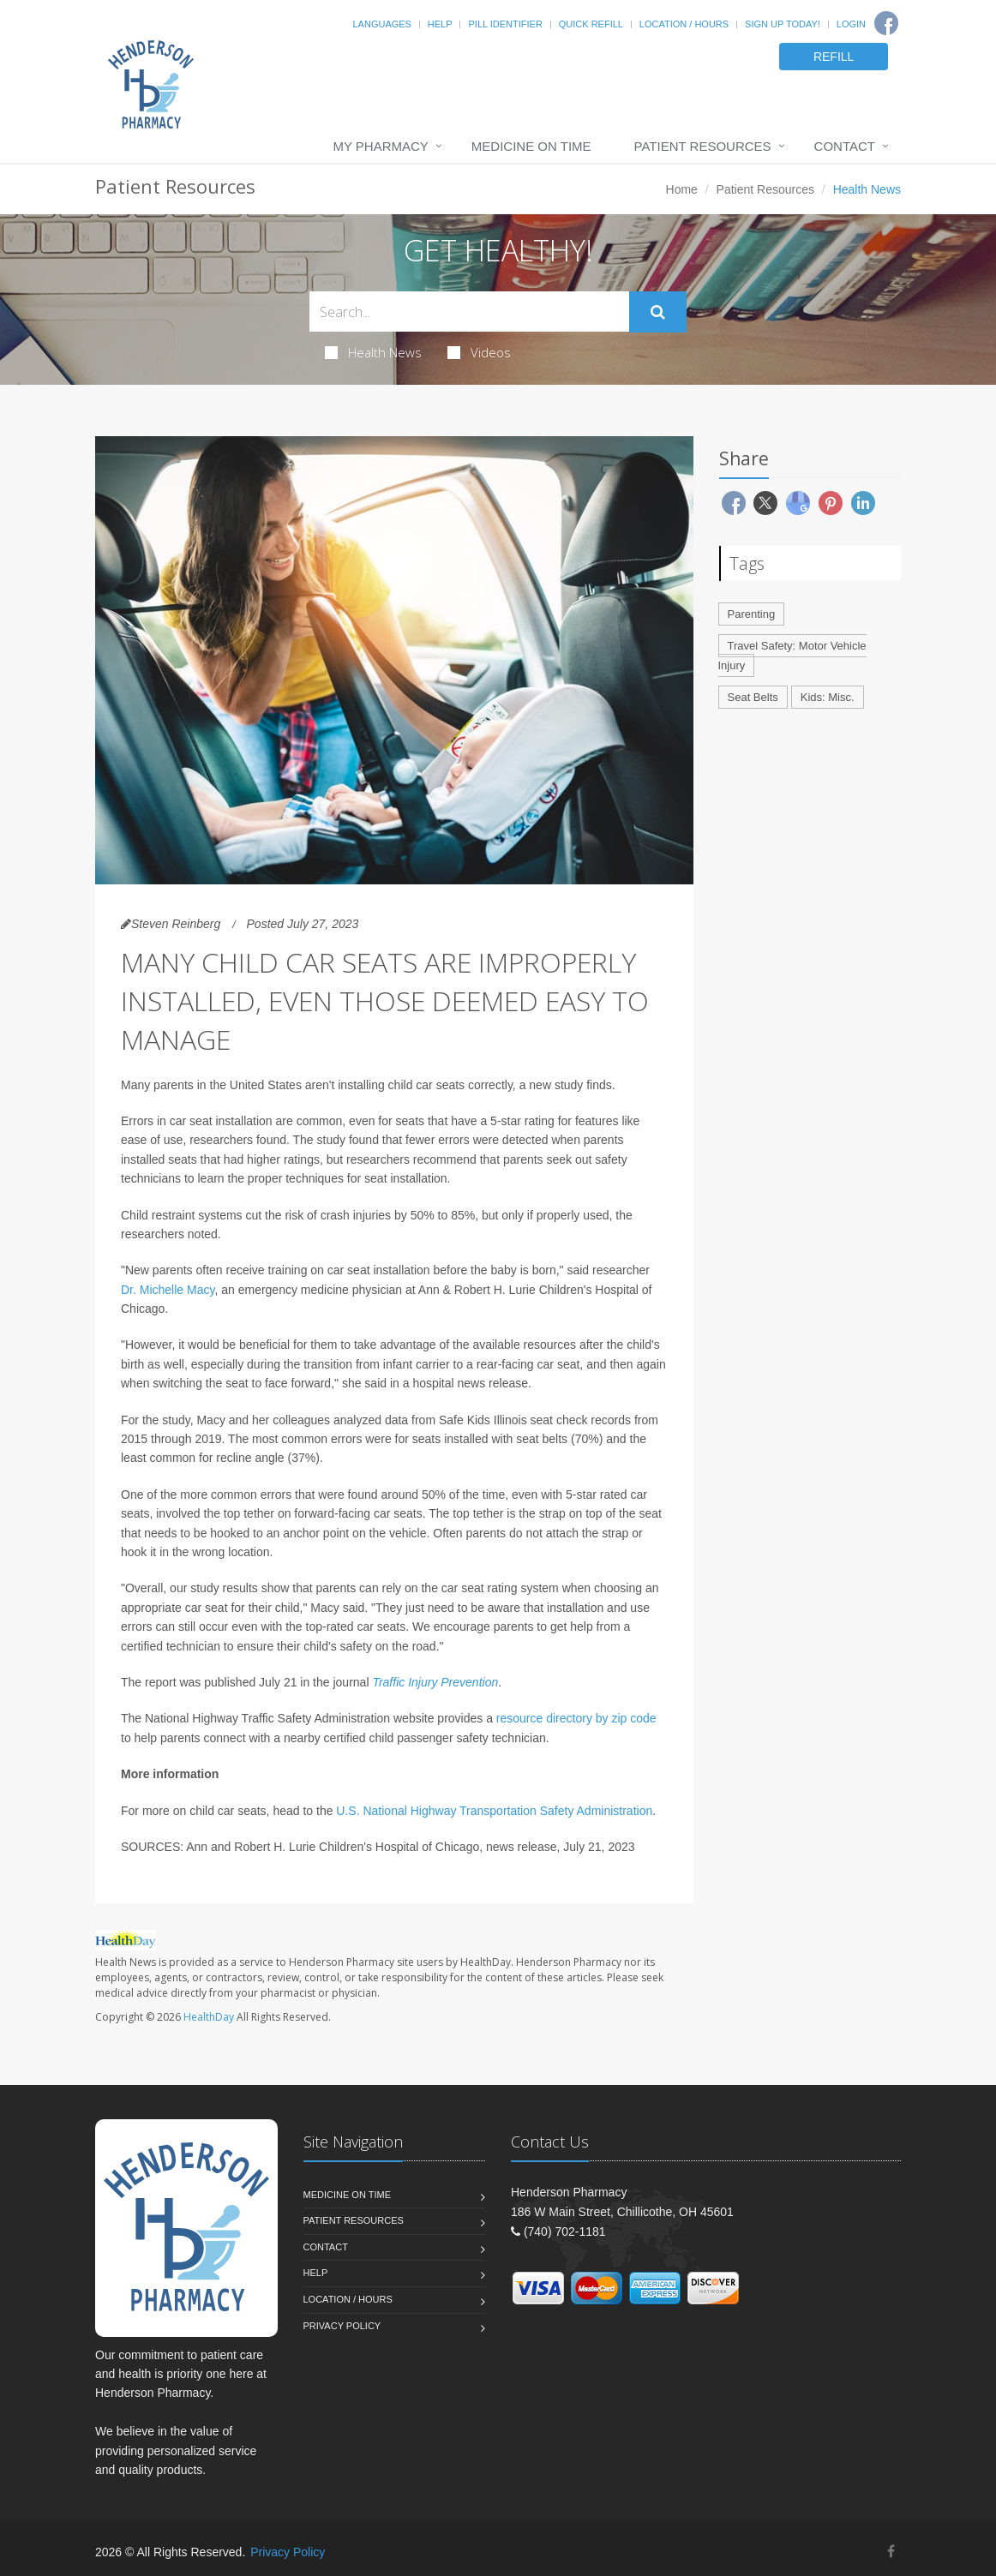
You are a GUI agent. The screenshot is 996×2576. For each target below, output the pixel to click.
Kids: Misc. (828, 697)
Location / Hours (684, 24)
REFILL (833, 56)
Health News (373, 352)
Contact (844, 146)
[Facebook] (886, 23)
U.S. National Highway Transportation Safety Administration (494, 1811)
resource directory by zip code (576, 1718)
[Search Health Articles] (469, 311)
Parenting (752, 614)
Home (682, 189)
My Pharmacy (380, 146)
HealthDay (208, 2017)
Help (440, 24)
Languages (381, 24)
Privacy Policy (342, 2326)
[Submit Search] (658, 311)
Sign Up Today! (782, 24)
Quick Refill (591, 24)
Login (851, 24)
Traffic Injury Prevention (435, 1682)
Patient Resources (702, 146)
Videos (479, 352)
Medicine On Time (531, 146)
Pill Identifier (505, 24)
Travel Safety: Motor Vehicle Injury (792, 655)
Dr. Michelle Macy (167, 1290)
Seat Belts (753, 697)
